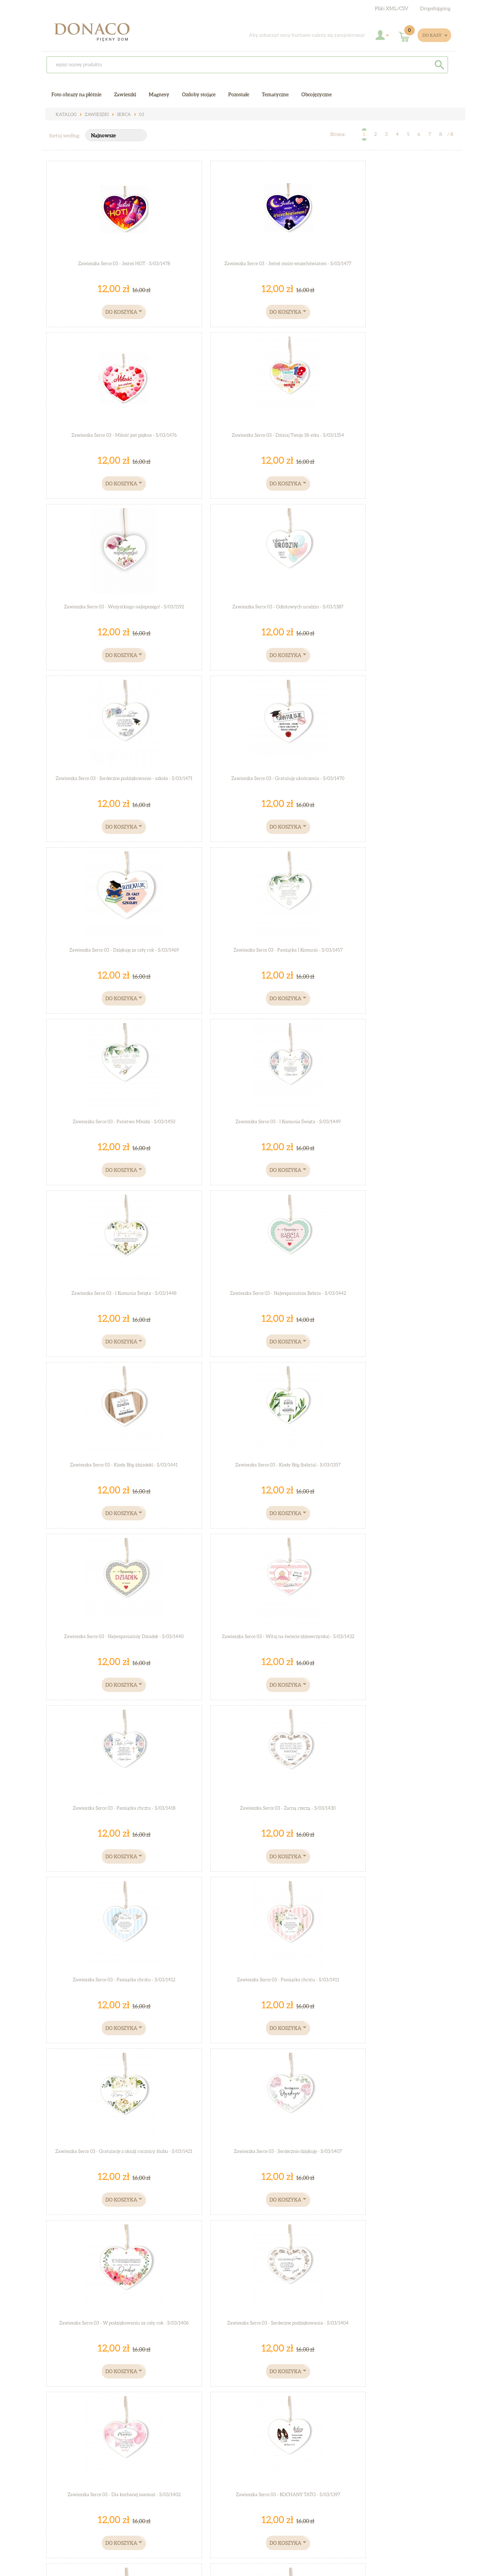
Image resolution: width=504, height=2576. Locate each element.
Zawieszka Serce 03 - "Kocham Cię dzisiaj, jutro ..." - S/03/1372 (94, 1811)
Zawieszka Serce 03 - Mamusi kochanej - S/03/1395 (94, 1467)
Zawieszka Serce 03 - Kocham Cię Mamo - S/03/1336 (304, 1982)
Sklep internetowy (266, 2564)
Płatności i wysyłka (176, 2542)
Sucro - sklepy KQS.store (360, 2564)
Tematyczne (275, 94)
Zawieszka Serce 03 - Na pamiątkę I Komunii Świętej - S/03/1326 (199, 2154)
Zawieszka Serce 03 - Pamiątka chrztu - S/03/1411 (199, 1124)
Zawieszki (94, 114)
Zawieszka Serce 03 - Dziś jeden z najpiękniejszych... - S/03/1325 (304, 2154)
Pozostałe (238, 94)
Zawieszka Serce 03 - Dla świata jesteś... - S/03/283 (94, 1982)
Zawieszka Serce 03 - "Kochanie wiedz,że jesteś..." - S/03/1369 (305, 1811)
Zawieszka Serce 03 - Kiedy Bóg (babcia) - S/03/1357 (409, 781)
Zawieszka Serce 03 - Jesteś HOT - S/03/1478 (94, 266)
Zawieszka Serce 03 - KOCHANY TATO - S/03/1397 (409, 1296)
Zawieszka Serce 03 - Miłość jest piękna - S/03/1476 (304, 266)
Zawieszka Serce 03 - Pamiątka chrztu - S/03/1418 (304, 953)
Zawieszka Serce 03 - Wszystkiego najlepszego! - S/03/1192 (94, 438)
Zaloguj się (388, 2542)
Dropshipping (435, 8)
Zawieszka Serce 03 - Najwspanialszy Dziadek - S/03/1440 (94, 953)
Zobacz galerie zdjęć (418, 2498)
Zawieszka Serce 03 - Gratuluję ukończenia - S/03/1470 (409, 438)
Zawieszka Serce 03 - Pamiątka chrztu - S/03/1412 (94, 1124)
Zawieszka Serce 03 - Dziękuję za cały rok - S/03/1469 (94, 609)
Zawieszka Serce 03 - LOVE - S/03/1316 (199, 2323)
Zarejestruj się (430, 2542)
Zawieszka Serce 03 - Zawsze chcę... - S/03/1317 (94, 2326)
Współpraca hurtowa (296, 2542)
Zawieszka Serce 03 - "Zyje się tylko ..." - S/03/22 (410, 1639)
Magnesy (159, 94)
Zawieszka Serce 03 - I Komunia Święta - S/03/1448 (94, 781)
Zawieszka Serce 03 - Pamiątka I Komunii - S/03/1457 (200, 609)
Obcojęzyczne (316, 94)
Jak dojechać (348, 2542)
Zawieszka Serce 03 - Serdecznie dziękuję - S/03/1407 (409, 1124)
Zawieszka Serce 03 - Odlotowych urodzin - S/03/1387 (199, 438)
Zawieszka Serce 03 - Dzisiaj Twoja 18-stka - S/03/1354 (409, 266)
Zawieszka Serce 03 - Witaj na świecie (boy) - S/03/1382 (409, 1467)
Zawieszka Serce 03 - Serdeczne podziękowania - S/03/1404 (200, 1296)
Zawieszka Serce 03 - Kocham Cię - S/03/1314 (305, 2326)
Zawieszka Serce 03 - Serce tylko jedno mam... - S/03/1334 (94, 2154)
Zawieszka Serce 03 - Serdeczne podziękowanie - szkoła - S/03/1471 (305, 438)
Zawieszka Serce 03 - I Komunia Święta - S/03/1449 (409, 609)
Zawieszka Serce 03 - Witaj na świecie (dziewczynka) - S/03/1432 (199, 953)
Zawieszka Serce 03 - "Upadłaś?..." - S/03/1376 (305, 1639)
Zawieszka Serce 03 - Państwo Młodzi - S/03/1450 (305, 609)
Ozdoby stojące (199, 94)
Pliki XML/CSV (391, 8)
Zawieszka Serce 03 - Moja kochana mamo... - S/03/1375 (199, 1639)
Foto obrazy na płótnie (76, 94)
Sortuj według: (64, 135)
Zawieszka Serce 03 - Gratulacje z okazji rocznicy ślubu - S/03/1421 (304, 1124)
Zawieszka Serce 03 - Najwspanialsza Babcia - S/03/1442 (199, 781)
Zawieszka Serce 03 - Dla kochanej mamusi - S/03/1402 (305, 1296)
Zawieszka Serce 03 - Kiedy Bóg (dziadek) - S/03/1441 (304, 781)
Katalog (65, 114)
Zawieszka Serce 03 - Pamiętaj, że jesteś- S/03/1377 (94, 1639)
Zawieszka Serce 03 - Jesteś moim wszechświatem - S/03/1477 (199, 266)
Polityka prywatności (235, 2542)
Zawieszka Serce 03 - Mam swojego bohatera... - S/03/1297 (409, 2326)
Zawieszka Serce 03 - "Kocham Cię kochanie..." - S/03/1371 (199, 1811)
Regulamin (96, 2542)
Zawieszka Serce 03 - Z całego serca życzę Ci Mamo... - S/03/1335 (409, 1982)
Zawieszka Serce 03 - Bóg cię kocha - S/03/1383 (304, 1467)
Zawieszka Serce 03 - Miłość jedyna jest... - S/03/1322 (409, 2154)
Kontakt (131, 2542)
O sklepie (59, 2542)
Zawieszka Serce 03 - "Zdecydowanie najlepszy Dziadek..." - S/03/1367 (409, 1811)
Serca (120, 114)
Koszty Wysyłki (251, 2499)
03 (137, 114)
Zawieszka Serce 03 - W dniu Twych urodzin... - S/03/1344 (199, 1982)
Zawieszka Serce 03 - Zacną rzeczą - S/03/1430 (409, 953)
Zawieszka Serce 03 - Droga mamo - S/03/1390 (199, 1467)
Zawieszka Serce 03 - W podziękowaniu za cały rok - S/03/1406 (94, 1296)
